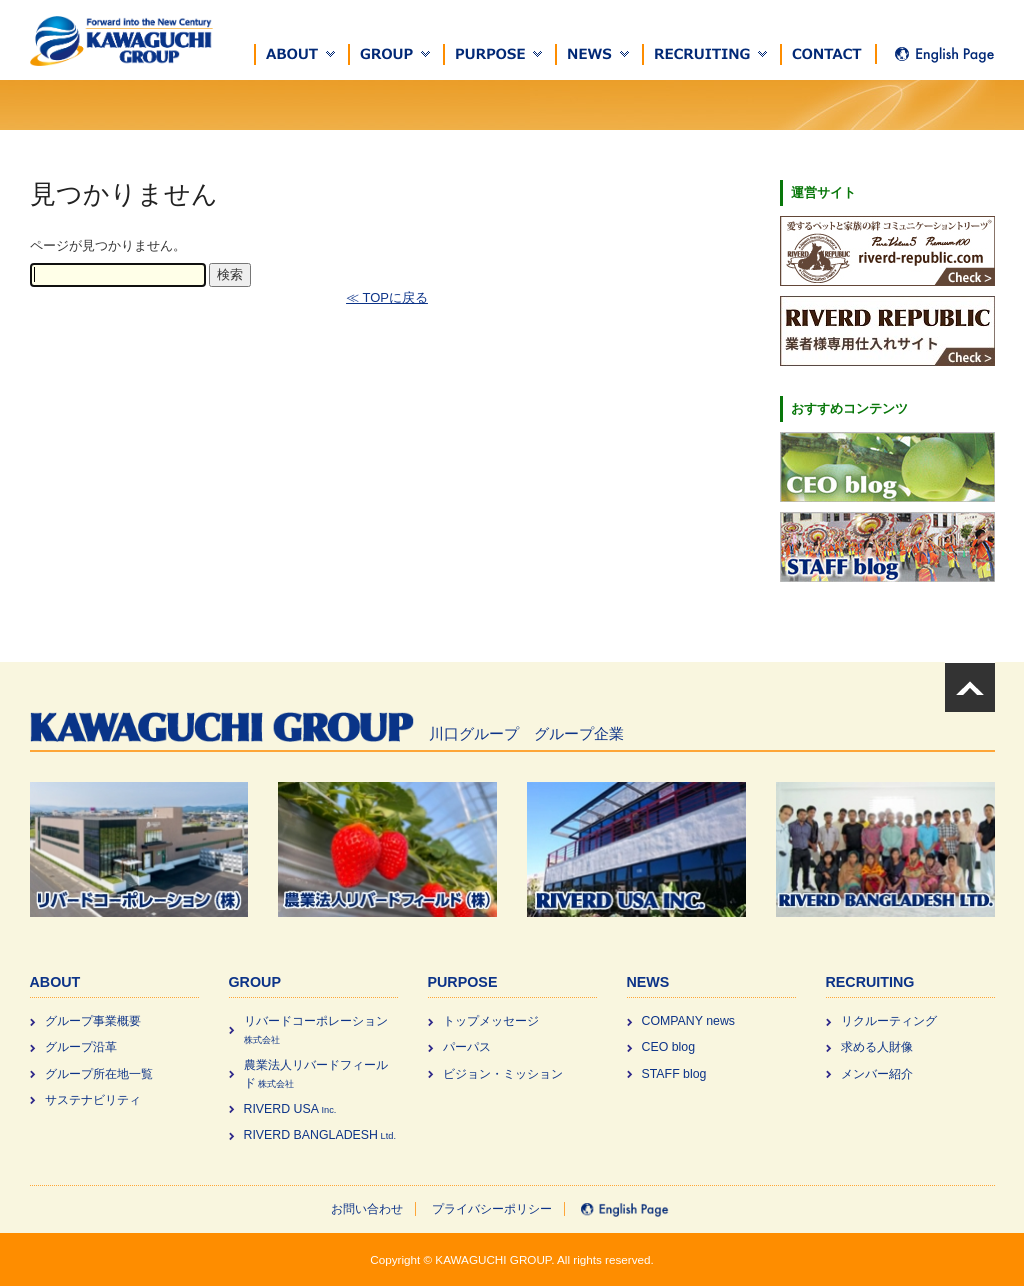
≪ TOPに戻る (387, 297)
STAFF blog (674, 1074)
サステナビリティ (93, 1100)
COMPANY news (689, 1021)
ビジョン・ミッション (503, 1074)
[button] (302, 54)
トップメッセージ (491, 1021)
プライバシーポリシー (492, 1209)
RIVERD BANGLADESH (320, 1135)
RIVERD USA (290, 1109)
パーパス (467, 1047)
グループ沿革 (81, 1047)
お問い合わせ (367, 1209)
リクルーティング (889, 1021)
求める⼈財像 (877, 1047)
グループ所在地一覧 (99, 1074)
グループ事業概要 (93, 1021)
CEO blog (669, 1047)
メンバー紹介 (877, 1074)
